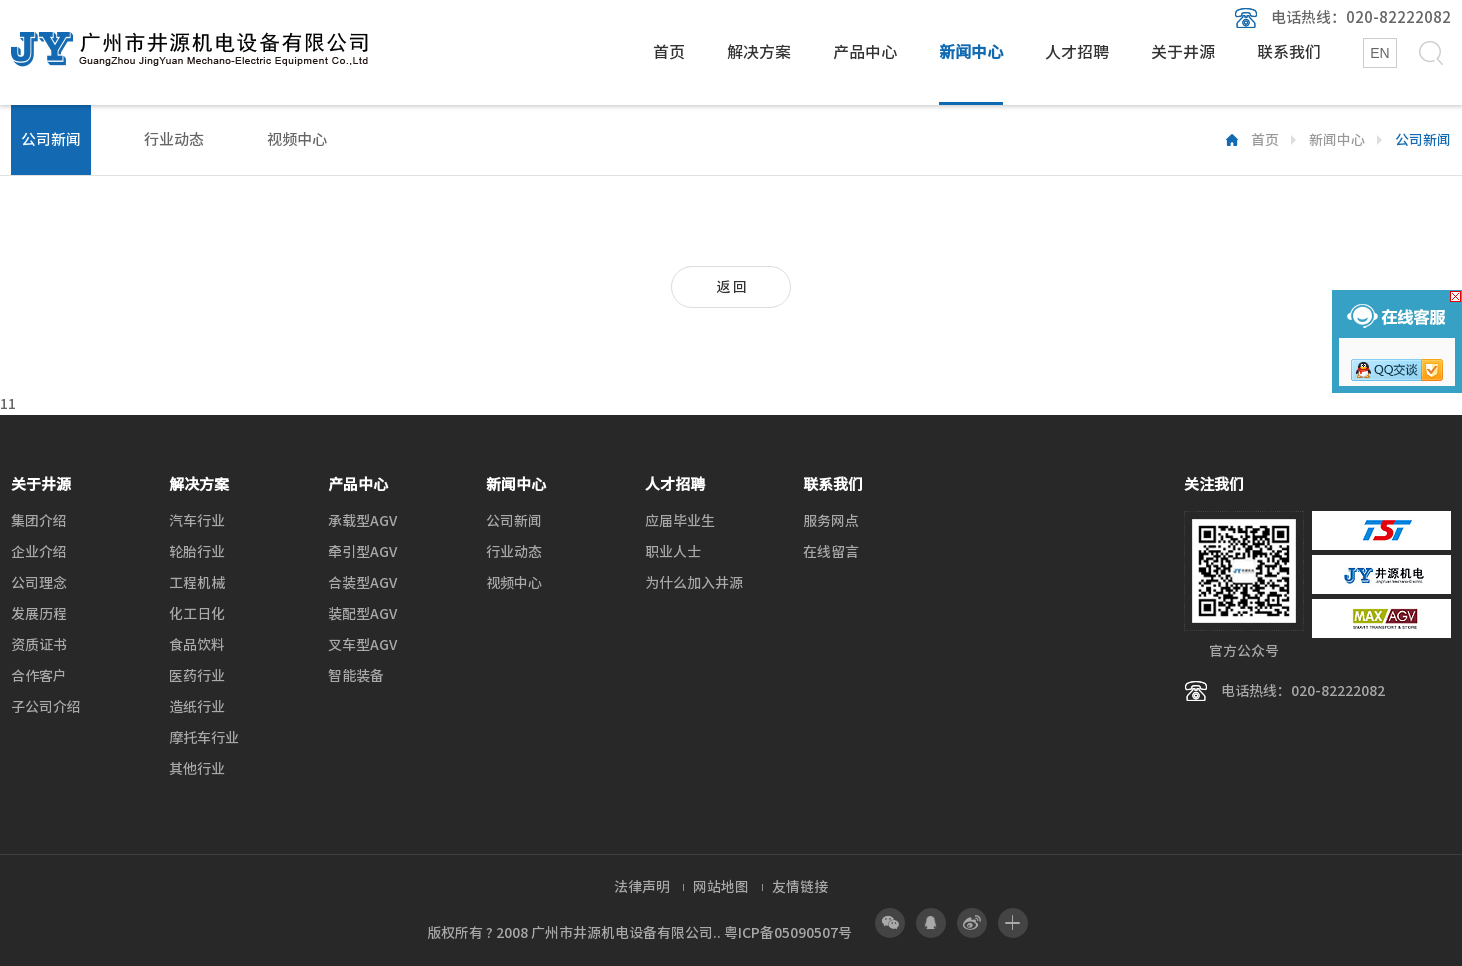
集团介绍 (39, 521)
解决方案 (759, 52)
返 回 (731, 287)
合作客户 (39, 676)
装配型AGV (362, 614)
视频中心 (297, 139)
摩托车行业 (204, 738)
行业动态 (174, 139)
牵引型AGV (362, 552)
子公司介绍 (46, 707)
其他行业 (197, 769)
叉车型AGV (362, 645)
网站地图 (721, 887)
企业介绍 (39, 552)
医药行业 (197, 676)
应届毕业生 (680, 521)
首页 (669, 52)
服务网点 (831, 521)
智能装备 (356, 676)
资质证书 (39, 645)
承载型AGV (362, 521)
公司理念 (39, 583)
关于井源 (1183, 52)
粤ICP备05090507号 (788, 933)
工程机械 (197, 583)
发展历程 (39, 614)
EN (1379, 53)
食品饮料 (197, 645)
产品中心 (865, 52)
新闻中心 (971, 52)
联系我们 (1289, 52)
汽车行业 (197, 521)
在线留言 (831, 552)
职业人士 (673, 552)
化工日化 (197, 614)
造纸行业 (197, 707)
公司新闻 (51, 139)
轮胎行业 (197, 552)
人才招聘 (1077, 52)
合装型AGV (362, 583)
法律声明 (642, 887)
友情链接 (800, 887)
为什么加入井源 (694, 583)
